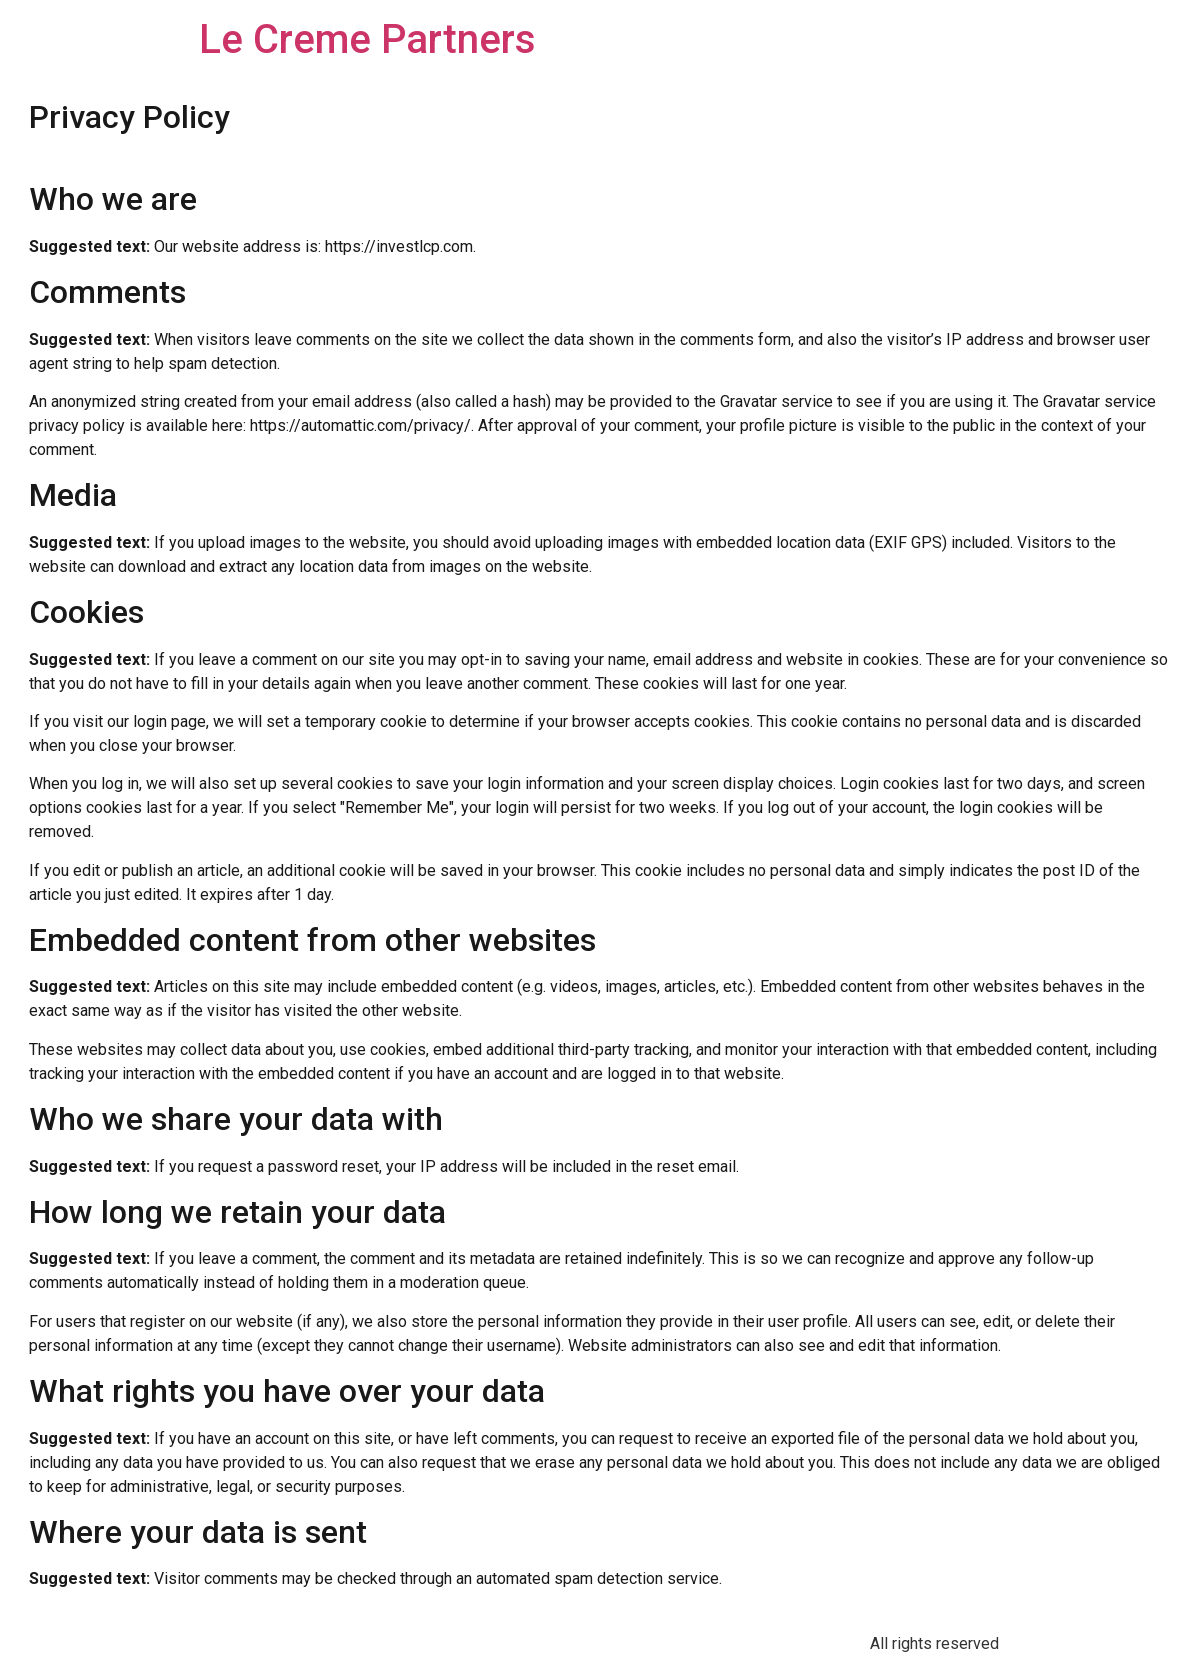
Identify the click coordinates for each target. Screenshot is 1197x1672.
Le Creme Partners (367, 39)
